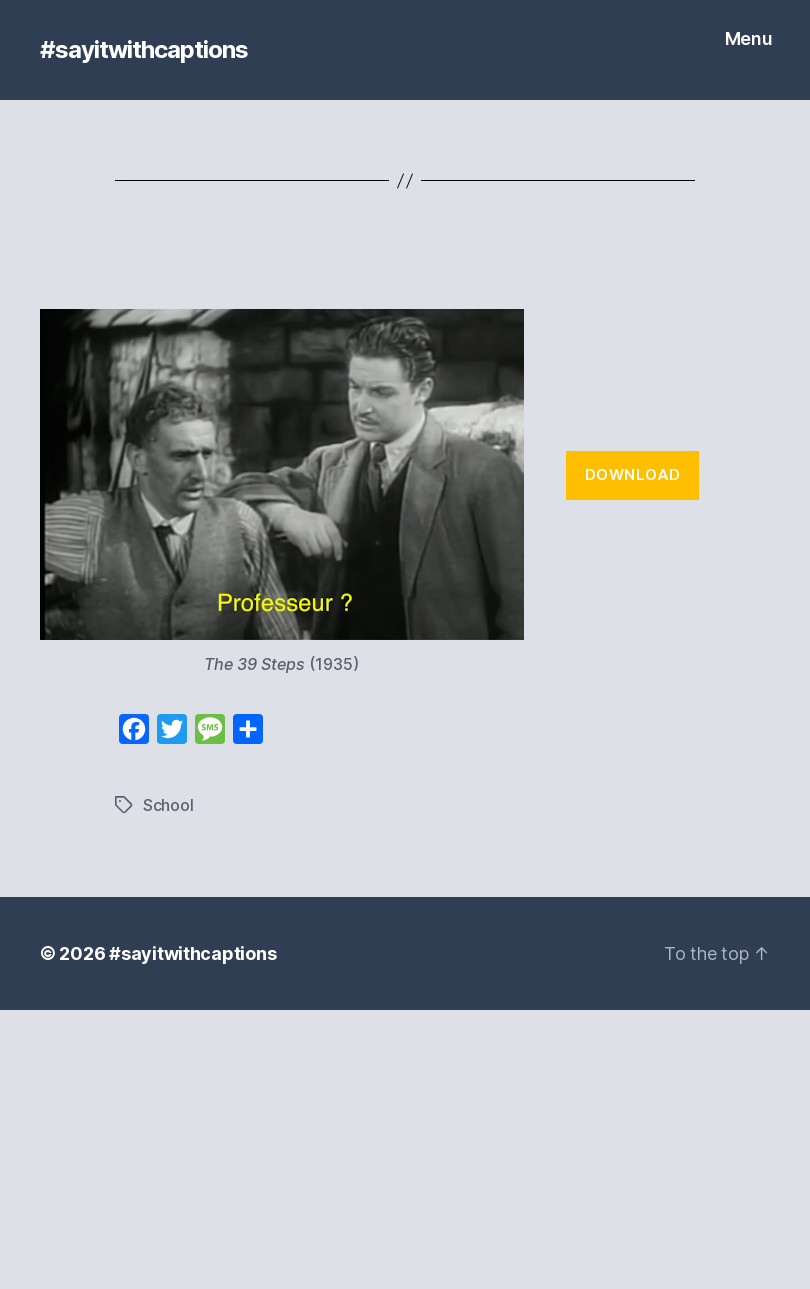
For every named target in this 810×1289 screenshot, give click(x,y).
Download (633, 474)
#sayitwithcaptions (144, 50)
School (168, 805)
